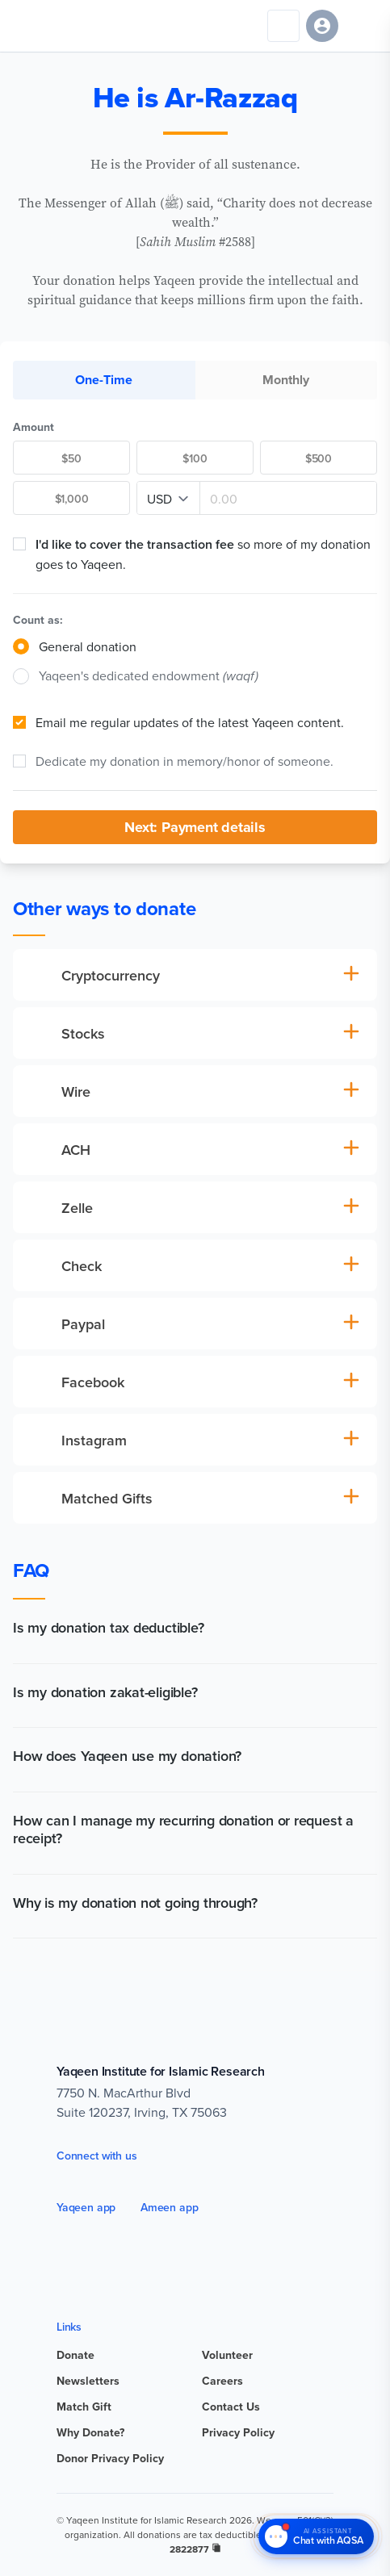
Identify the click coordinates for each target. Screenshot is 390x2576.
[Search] (283, 26)
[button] (195, 1631)
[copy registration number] (216, 2548)
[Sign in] (322, 26)
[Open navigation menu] (361, 26)
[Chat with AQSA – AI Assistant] (316, 2537)
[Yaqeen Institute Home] (62, 25)
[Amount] (288, 499)
